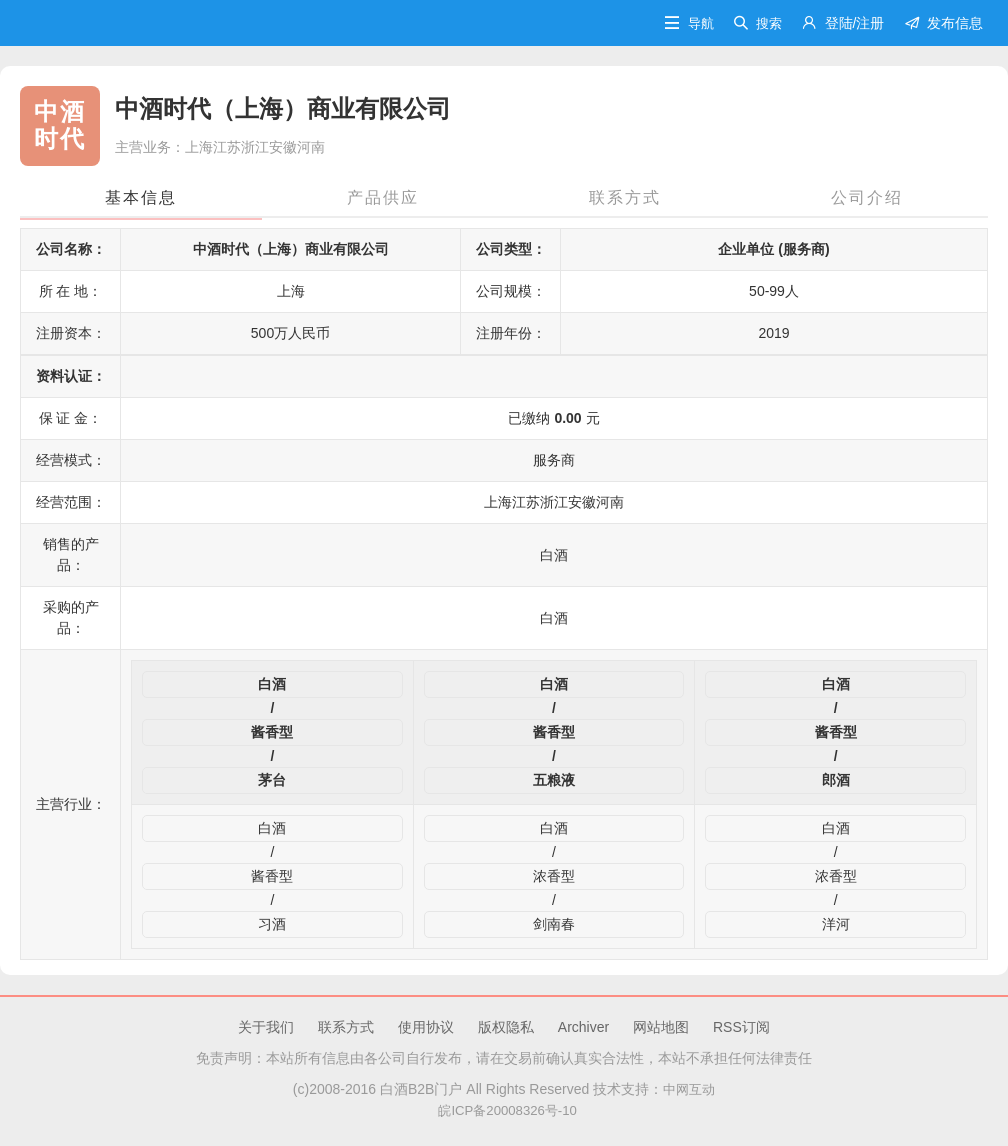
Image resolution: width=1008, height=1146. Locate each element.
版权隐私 (506, 1027)
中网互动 (689, 1089)
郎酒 (836, 780)
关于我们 (266, 1027)
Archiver (583, 1027)
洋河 (836, 924)
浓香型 (554, 876)
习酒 (272, 924)
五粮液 (554, 780)
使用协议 (426, 1027)
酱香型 (272, 732)
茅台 (272, 780)
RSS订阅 (741, 1027)
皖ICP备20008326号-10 (504, 1110)
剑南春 (554, 924)
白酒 (272, 684)
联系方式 (346, 1027)
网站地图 (661, 1027)
